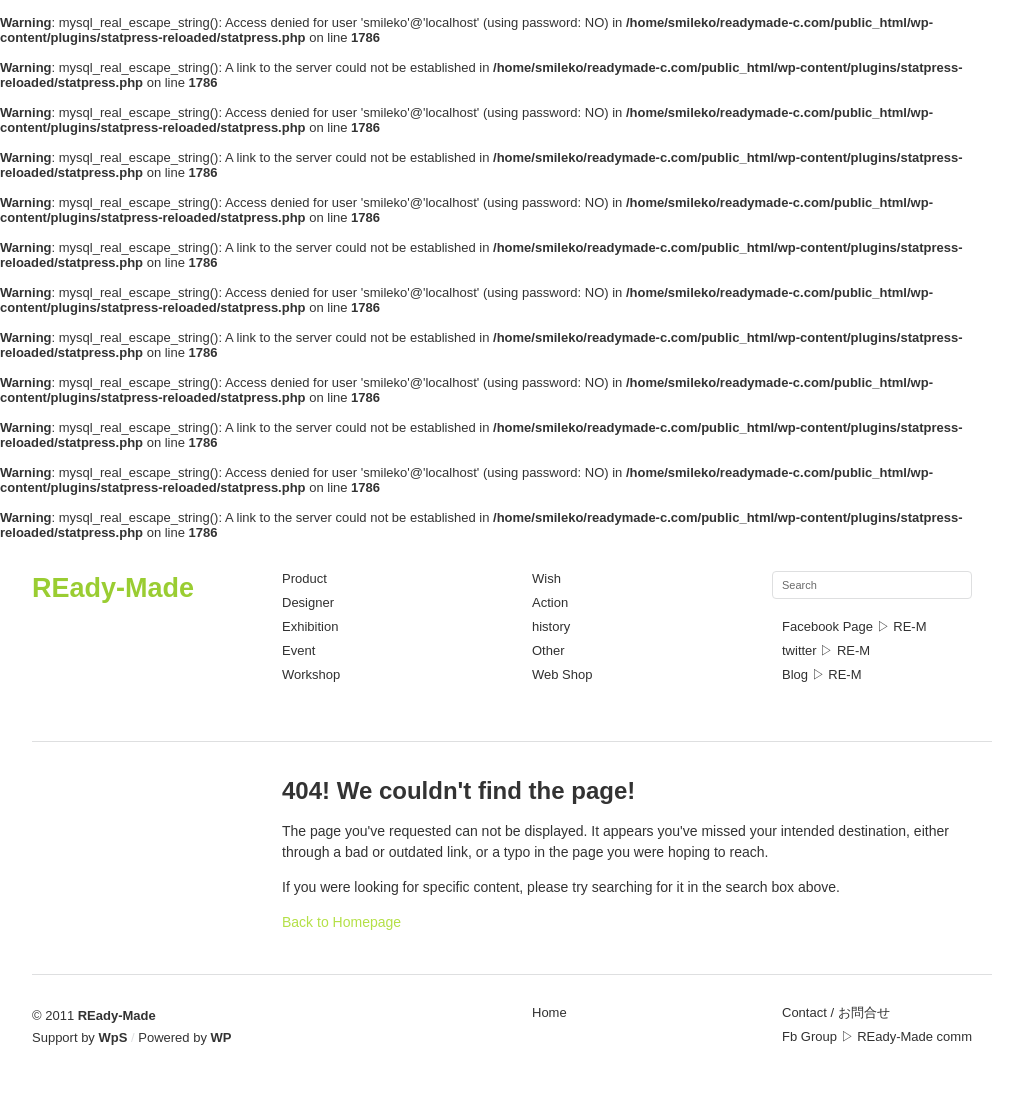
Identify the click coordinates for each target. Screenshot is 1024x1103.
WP (221, 1037)
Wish (546, 578)
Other (548, 650)
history (551, 626)
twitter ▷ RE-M (826, 650)
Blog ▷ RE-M (821, 674)
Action (550, 602)
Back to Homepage (341, 922)
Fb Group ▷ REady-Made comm (877, 1036)
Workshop (311, 674)
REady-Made (113, 588)
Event (298, 650)
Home (549, 1012)
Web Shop (562, 674)
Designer (308, 602)
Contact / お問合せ (836, 1012)
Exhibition (310, 626)
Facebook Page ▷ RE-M (854, 626)
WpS (113, 1037)
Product (304, 578)
